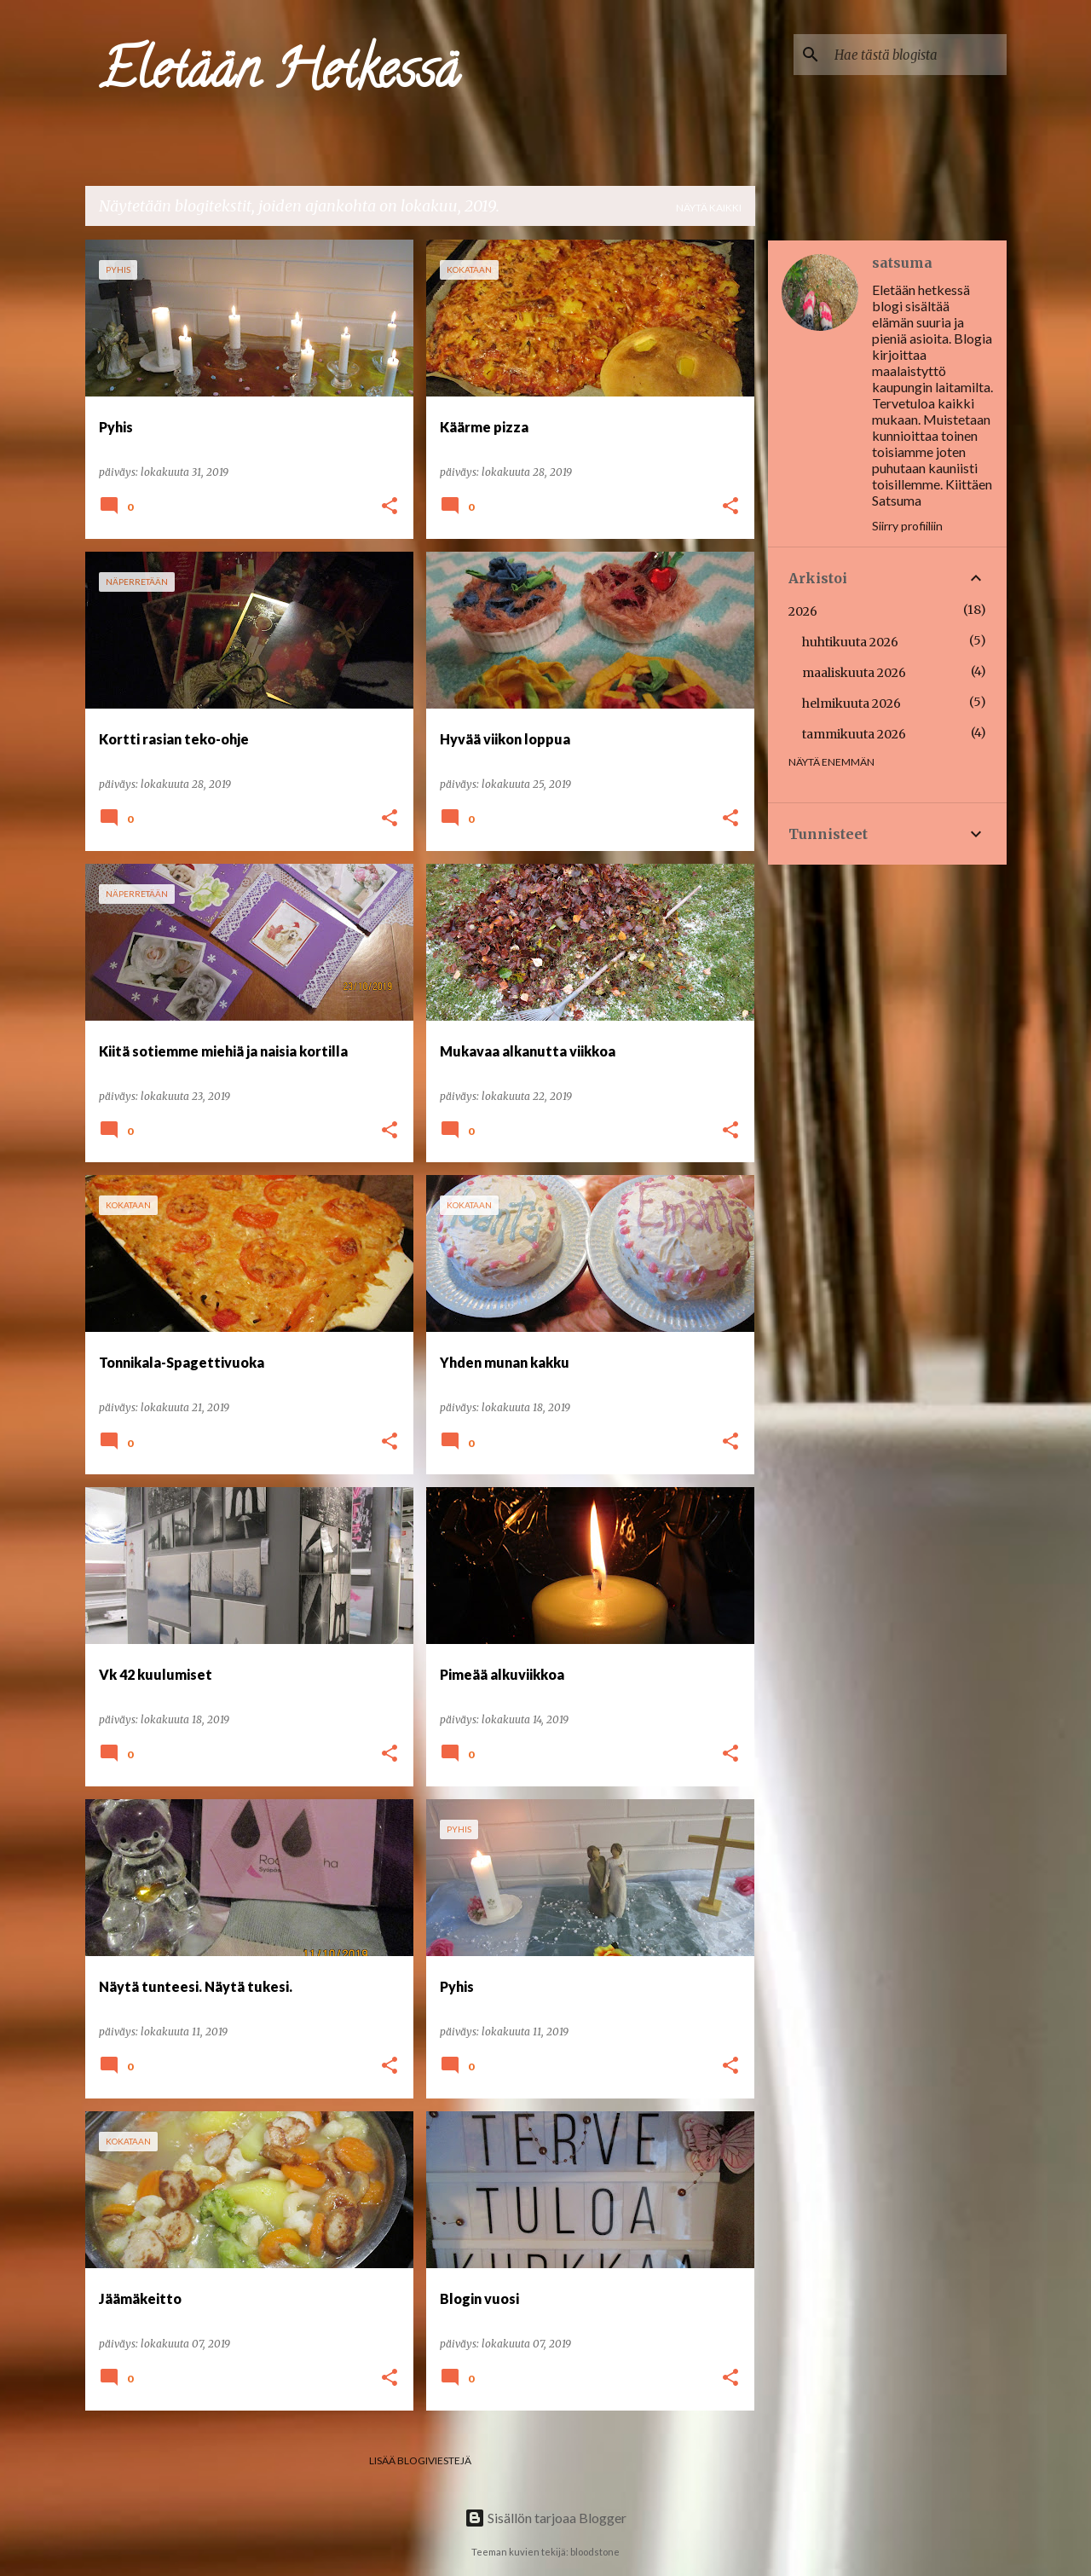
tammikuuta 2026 (854, 734)
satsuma (902, 262)
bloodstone (595, 2551)
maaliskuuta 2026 (854, 672)
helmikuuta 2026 (851, 703)
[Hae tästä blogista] (917, 54)
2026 (802, 611)
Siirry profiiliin (907, 525)
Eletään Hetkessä (279, 75)
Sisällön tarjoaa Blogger (545, 2517)
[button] (389, 506)
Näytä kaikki (709, 207)
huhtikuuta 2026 (850, 642)
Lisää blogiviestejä (420, 2460)
